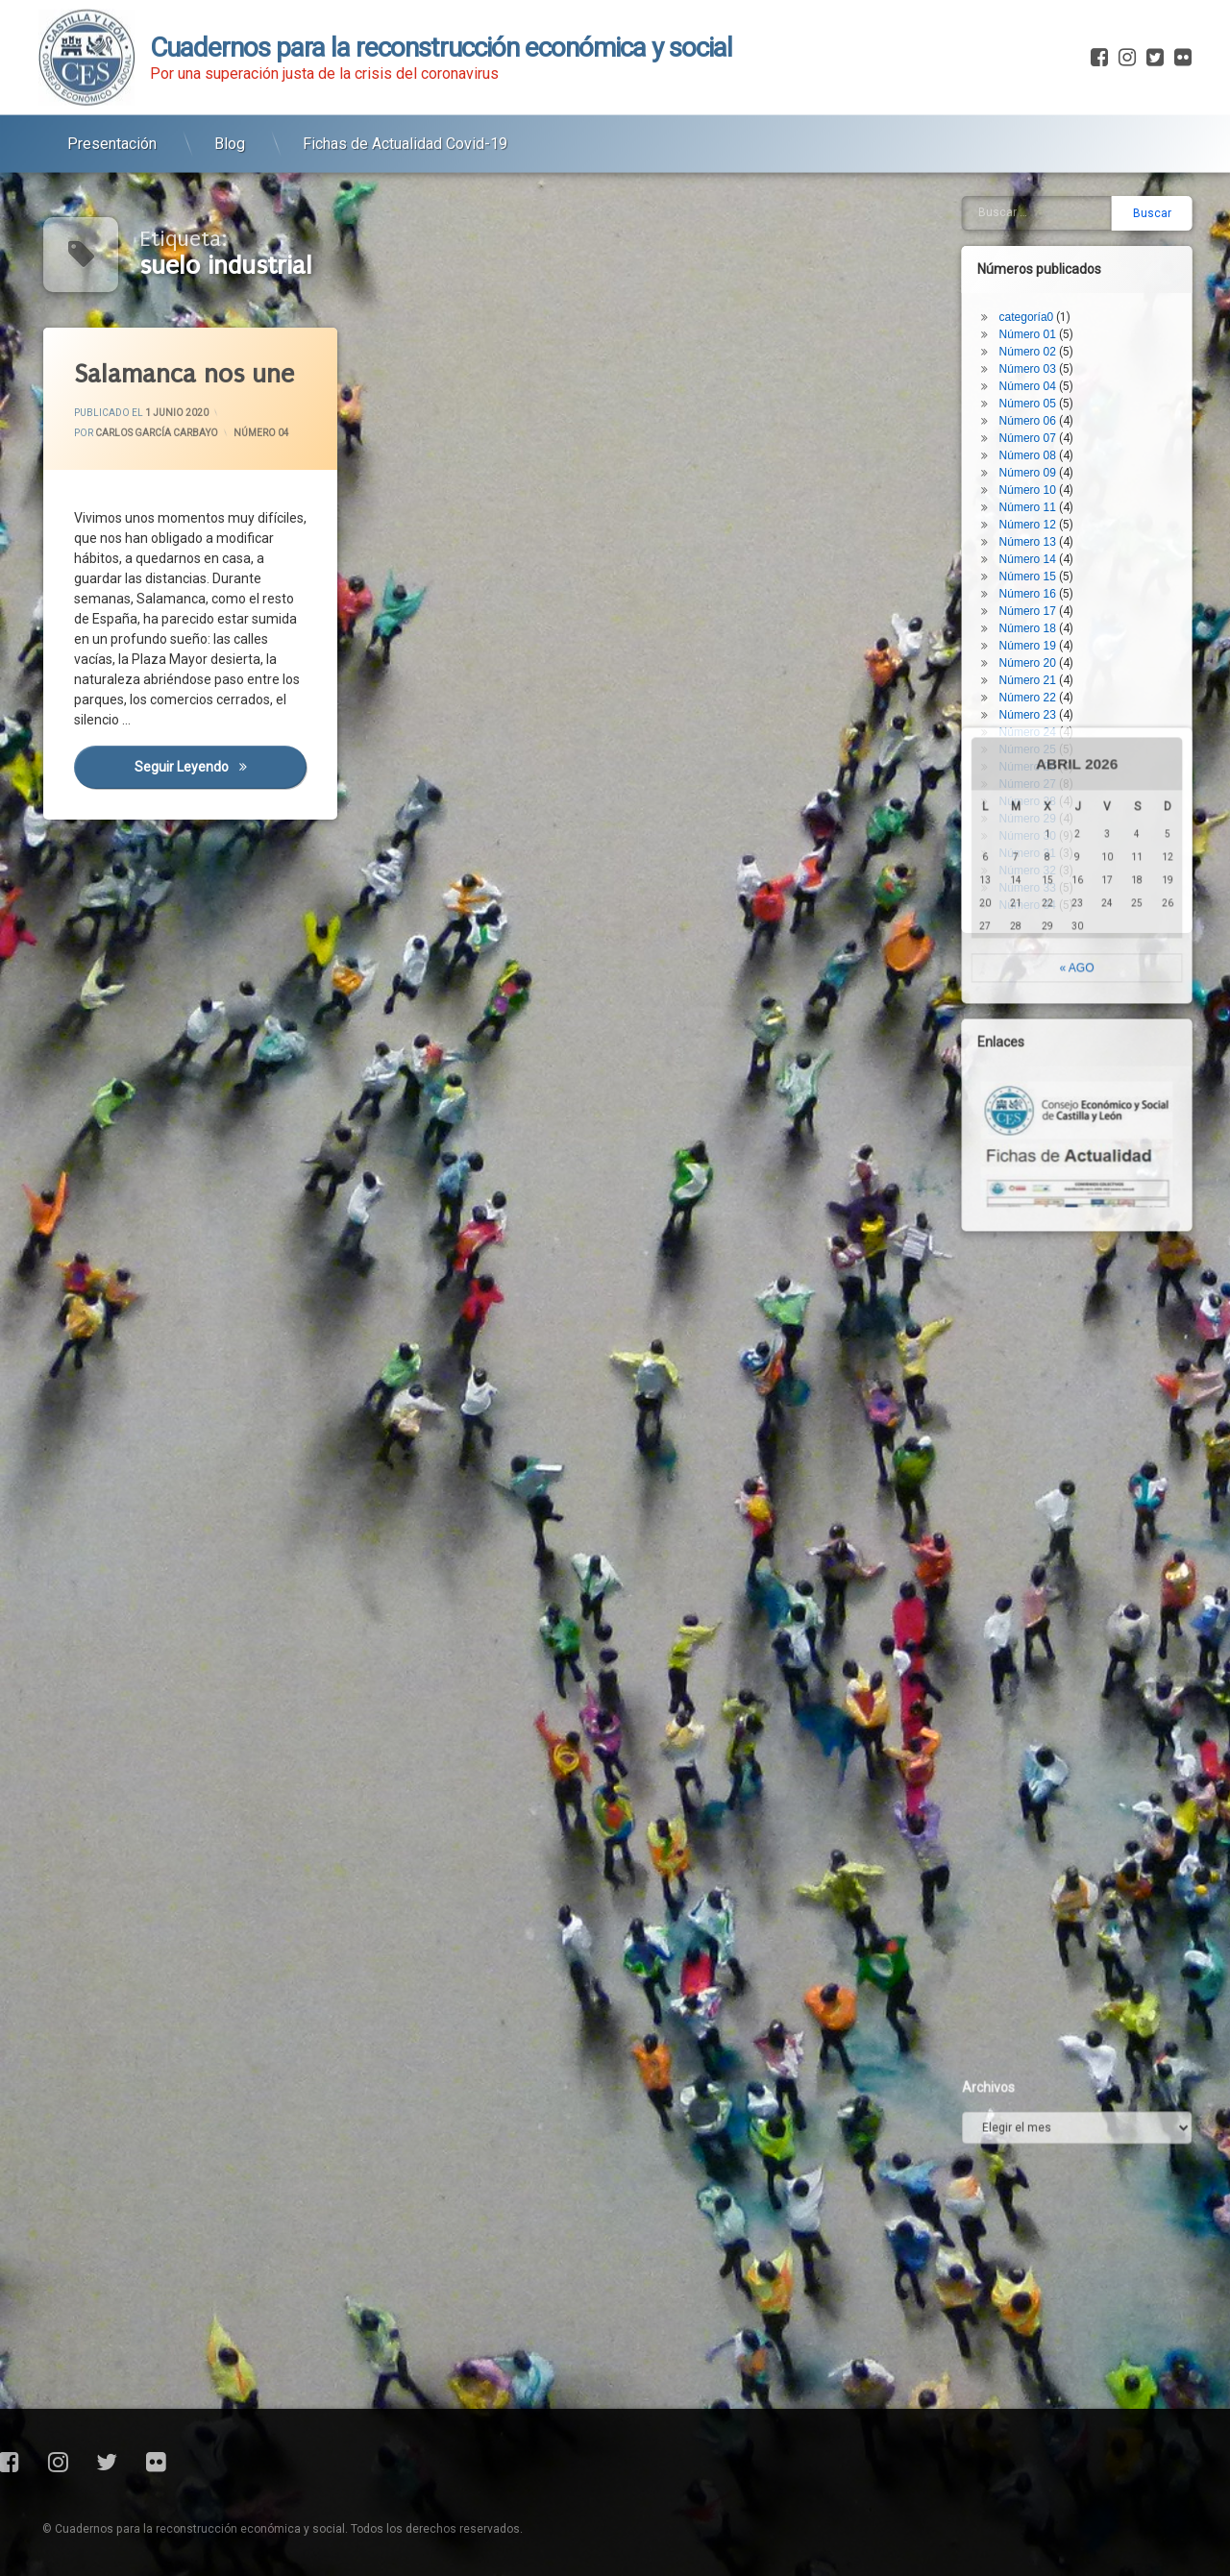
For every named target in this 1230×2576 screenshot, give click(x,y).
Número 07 (1044, 294)
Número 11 (1044, 363)
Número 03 (1044, 225)
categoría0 (1043, 173)
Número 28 (1044, 657)
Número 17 (1044, 467)
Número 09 (1044, 328)
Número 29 (1044, 674)
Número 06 (1044, 276)
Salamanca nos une (183, 374)
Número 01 (1044, 190)
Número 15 (1044, 432)
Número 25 (1044, 605)
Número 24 (1044, 588)
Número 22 (1044, 553)
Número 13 (1044, 398)
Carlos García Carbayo (156, 432)
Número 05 (1044, 259)
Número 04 (261, 433)
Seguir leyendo (220, 765)
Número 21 (1044, 536)
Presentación (112, 130)
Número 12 (1044, 380)
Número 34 (1044, 761)
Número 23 (1044, 570)
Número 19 (1044, 501)
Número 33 (1044, 743)
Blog (229, 130)
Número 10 (1044, 346)
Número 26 (1044, 622)
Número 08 (1044, 311)
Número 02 (1044, 207)
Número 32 (1044, 726)
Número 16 (1044, 449)
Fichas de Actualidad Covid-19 (405, 130)
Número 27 (1044, 640)
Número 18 (1044, 484)
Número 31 (1044, 709)
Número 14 (1044, 415)
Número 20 (1044, 519)
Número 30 (1044, 692)
